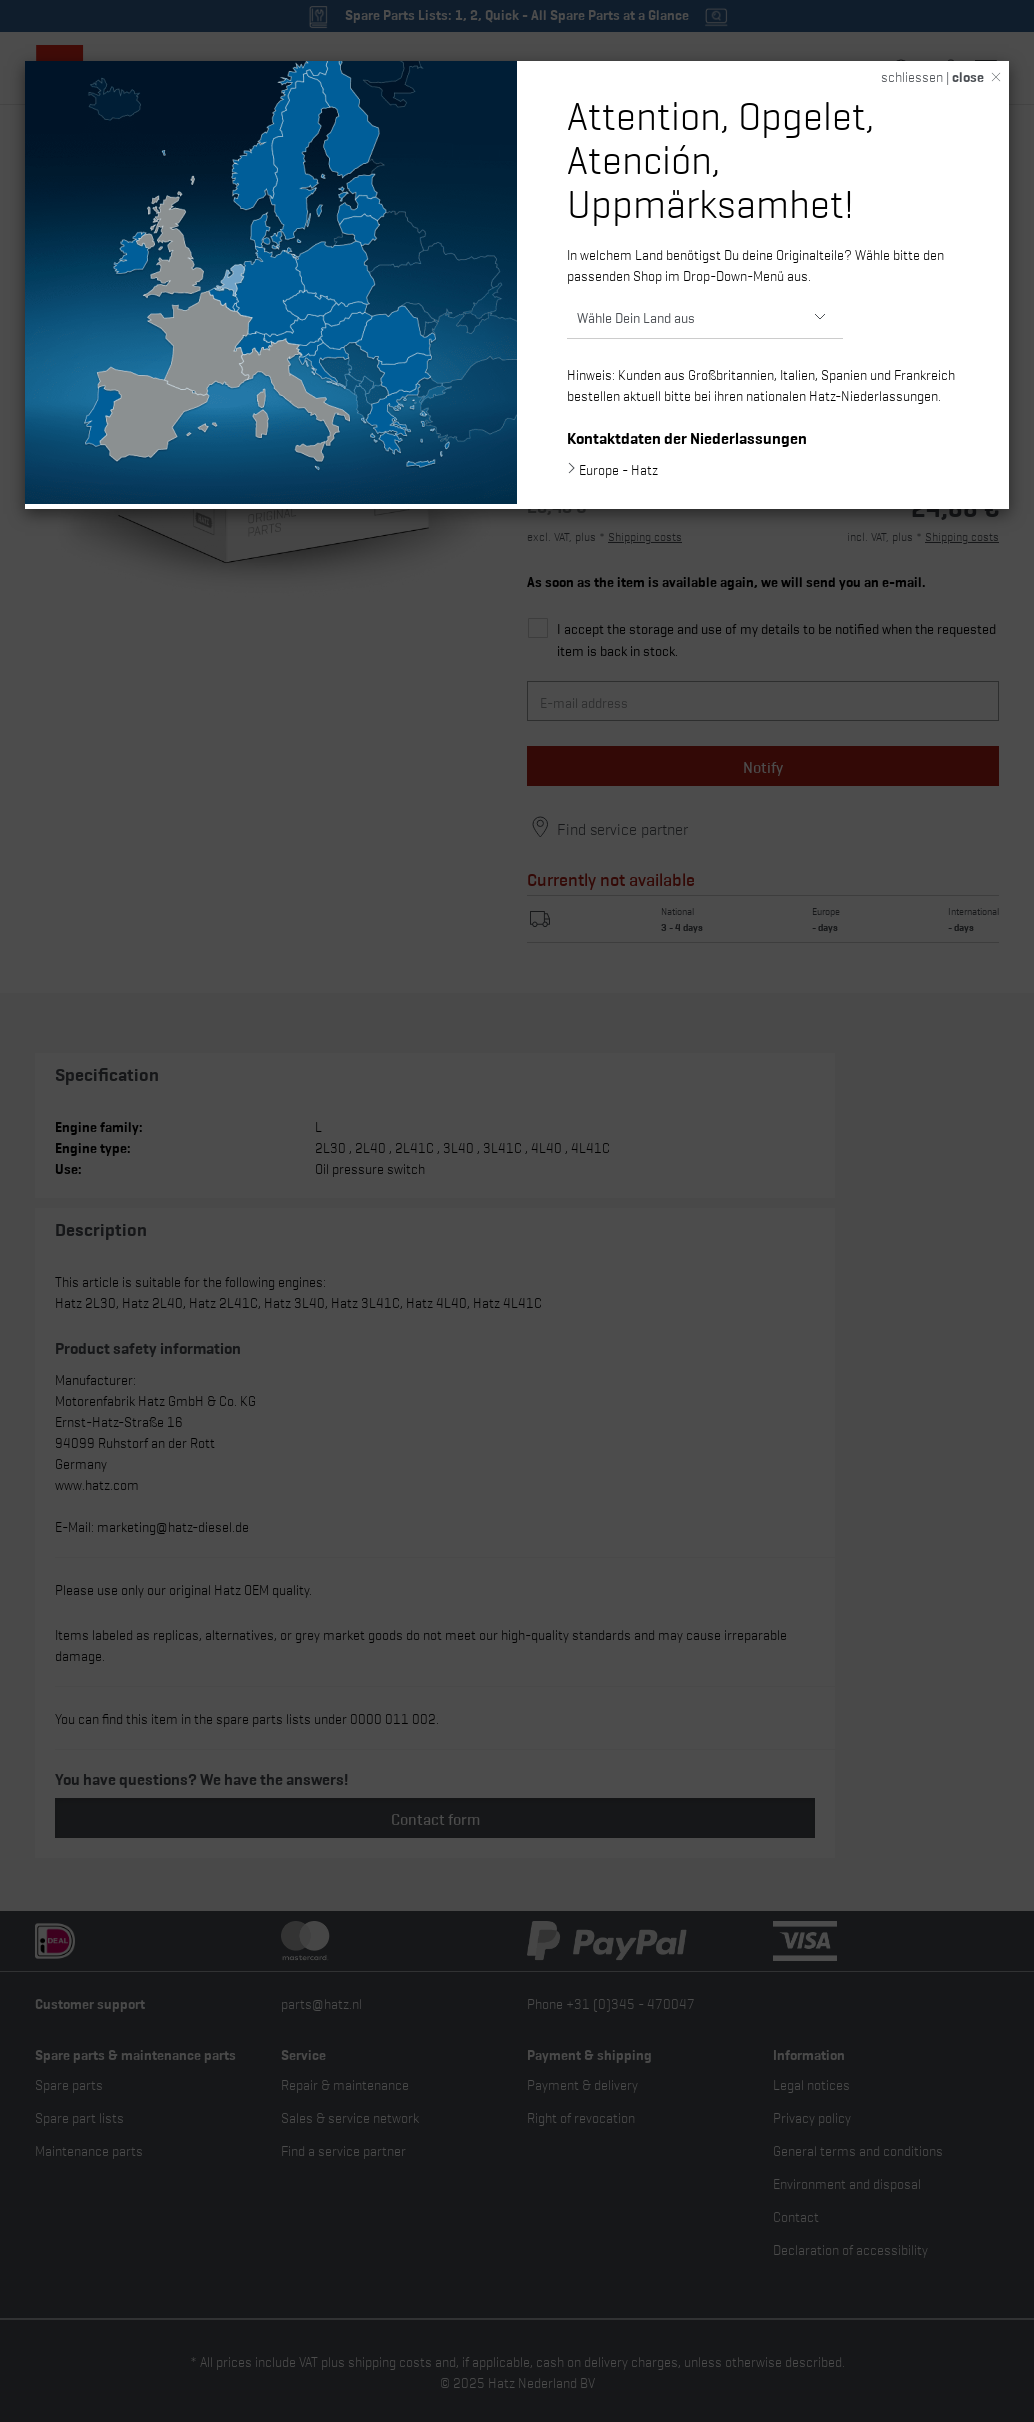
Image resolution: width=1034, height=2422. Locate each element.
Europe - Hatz (618, 469)
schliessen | (932, 76)
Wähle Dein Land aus (636, 316)
